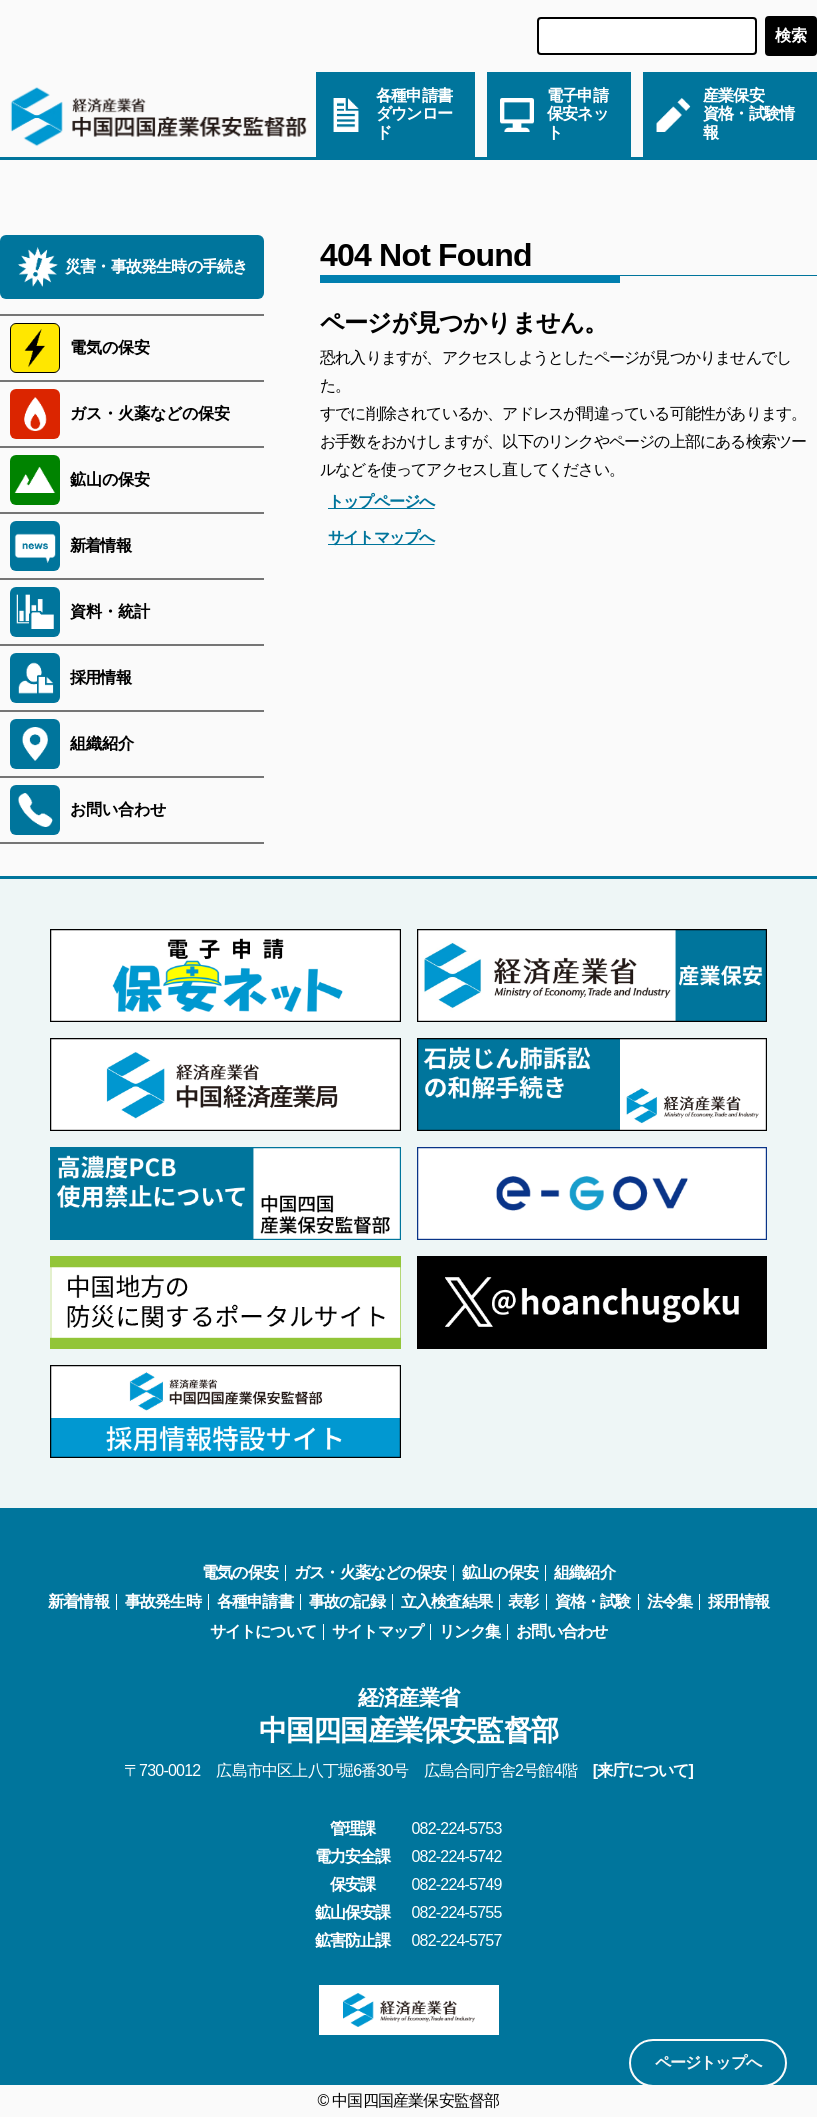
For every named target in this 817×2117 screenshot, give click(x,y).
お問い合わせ (561, 1631)
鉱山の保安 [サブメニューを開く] (110, 479)
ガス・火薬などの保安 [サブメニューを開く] (150, 413)
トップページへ (381, 501)
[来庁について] (643, 1770)
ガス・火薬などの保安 (370, 1572)
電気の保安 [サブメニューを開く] (110, 347)
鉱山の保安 (500, 1572)
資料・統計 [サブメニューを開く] (110, 611)
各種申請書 (255, 1601)
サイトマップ (377, 1631)
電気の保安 (240, 1572)
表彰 (523, 1601)
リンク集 (469, 1631)
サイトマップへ (381, 537)
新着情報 (100, 545)
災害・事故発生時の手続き (156, 266)
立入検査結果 (446, 1601)
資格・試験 (593, 1601)
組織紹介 (584, 1572)
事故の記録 (347, 1601)
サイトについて (263, 1631)
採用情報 (100, 677)
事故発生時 (163, 1601)
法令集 (670, 1601)
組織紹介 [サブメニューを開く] (102, 743)
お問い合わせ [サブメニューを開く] (118, 809)
